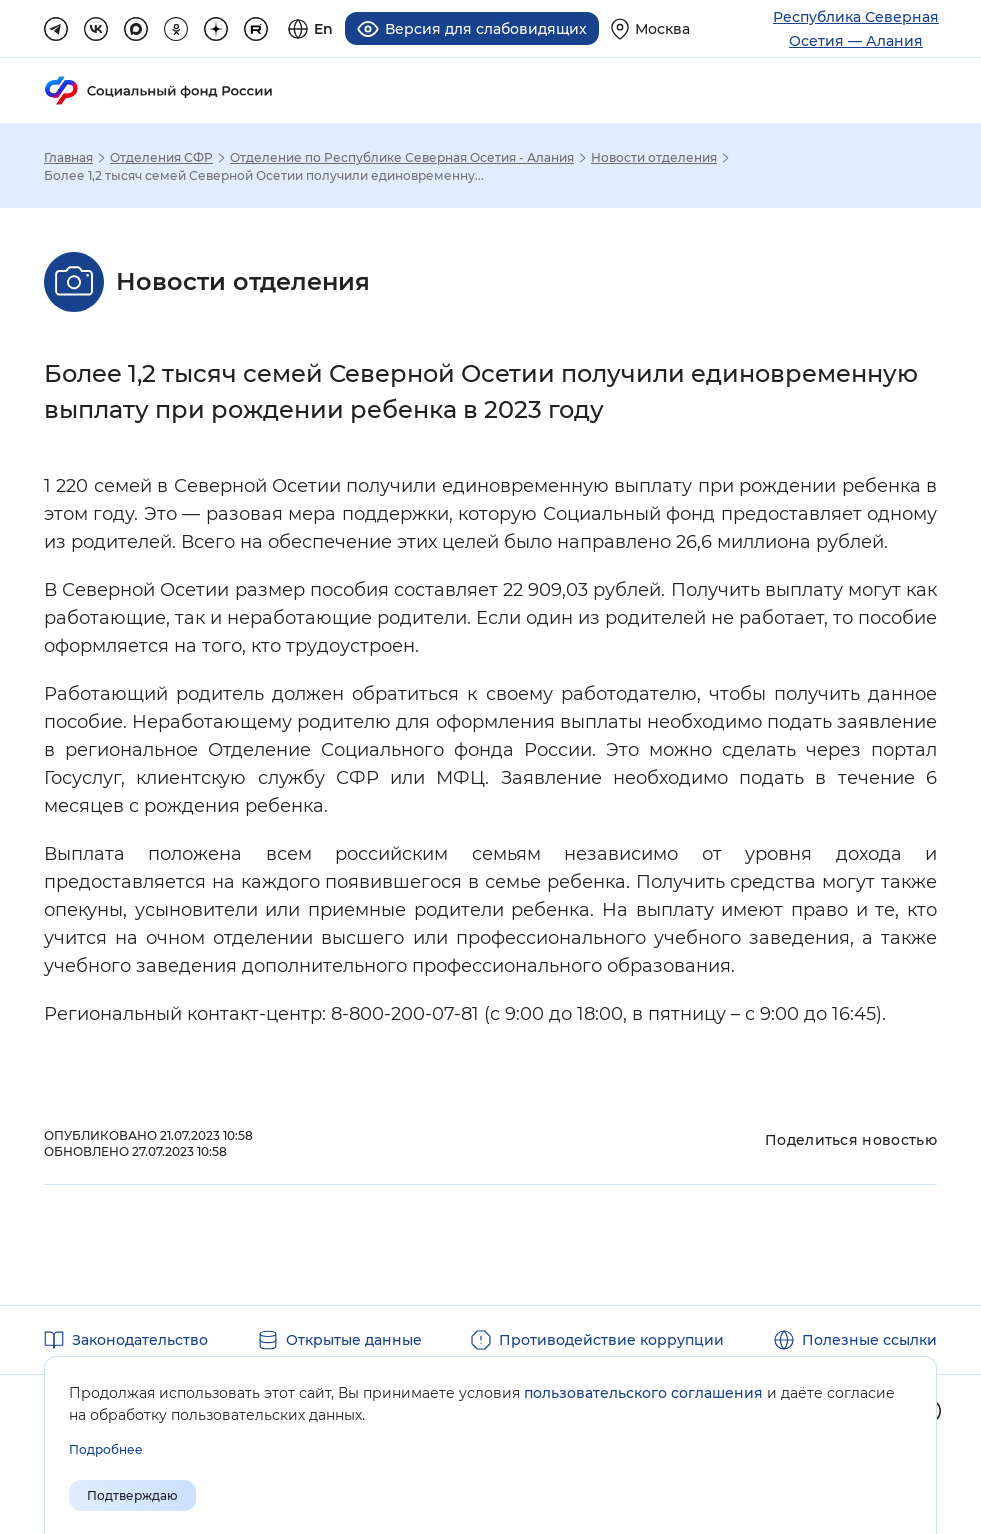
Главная (68, 158)
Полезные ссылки (869, 1340)
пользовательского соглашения (643, 1393)
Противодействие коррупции (611, 1340)
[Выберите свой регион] (650, 28)
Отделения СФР (161, 158)
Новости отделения (654, 158)
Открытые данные (354, 1340)
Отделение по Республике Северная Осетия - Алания (402, 158)
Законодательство (140, 1340)
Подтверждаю (132, 1495)
